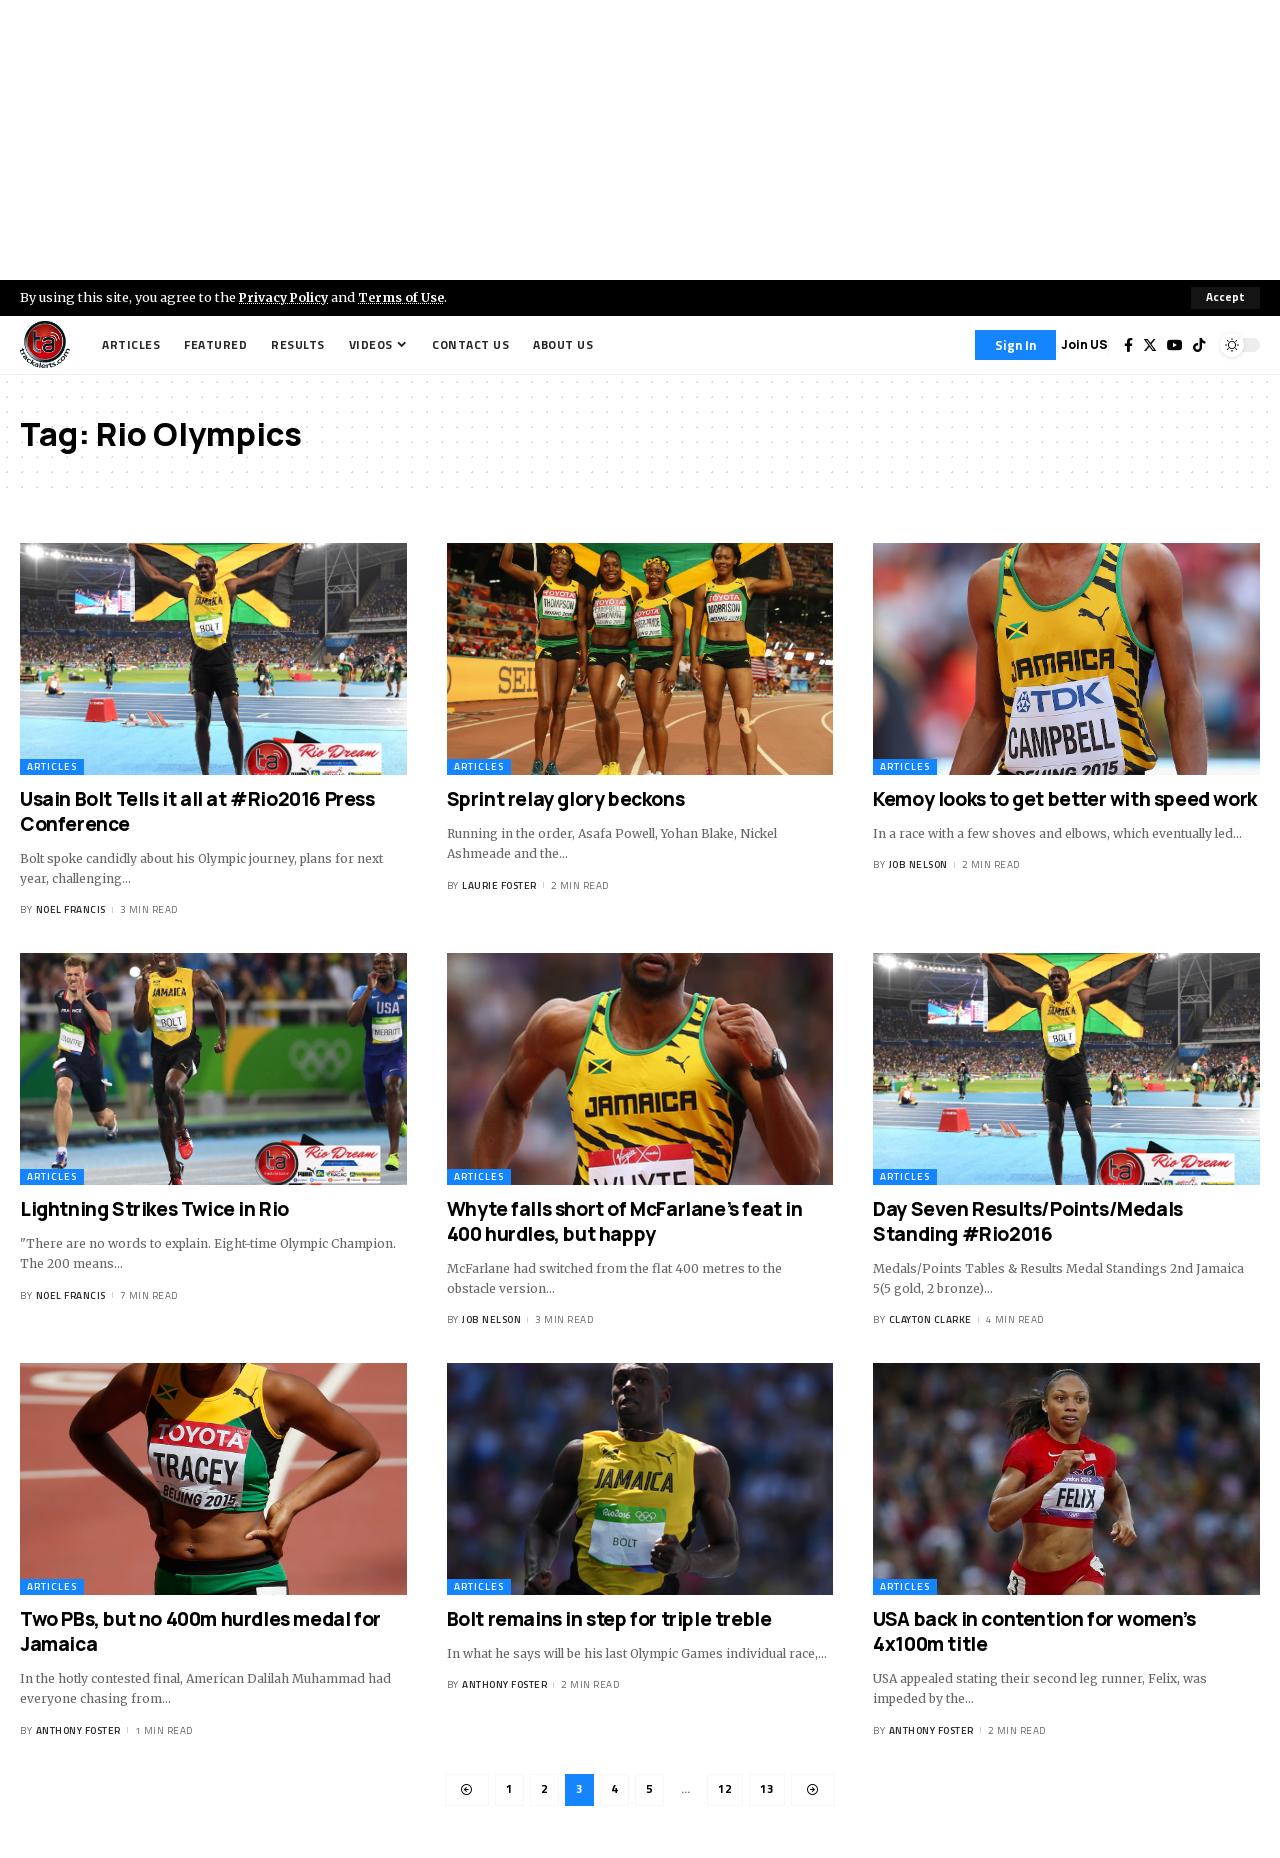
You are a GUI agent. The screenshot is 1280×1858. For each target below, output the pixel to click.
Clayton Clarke (930, 1320)
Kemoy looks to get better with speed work (1065, 799)
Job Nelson (918, 864)
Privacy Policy (286, 297)
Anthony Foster (78, 1730)
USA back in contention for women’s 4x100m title (1034, 1632)
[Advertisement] (640, 140)
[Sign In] (1015, 345)
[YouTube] (1175, 345)
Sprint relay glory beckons (566, 799)
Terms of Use (406, 297)
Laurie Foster (499, 885)
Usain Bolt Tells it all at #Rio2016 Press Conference (197, 811)
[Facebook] (1128, 345)
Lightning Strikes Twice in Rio (154, 1209)
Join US (1084, 344)
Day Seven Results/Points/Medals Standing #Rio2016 (1028, 1221)
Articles (52, 766)
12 (725, 1790)
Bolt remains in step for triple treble (609, 1620)
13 (767, 1790)
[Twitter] (1150, 345)
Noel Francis (71, 910)
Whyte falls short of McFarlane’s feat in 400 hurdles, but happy (625, 1221)
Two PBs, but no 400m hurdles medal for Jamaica (200, 1632)
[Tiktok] (1199, 345)
